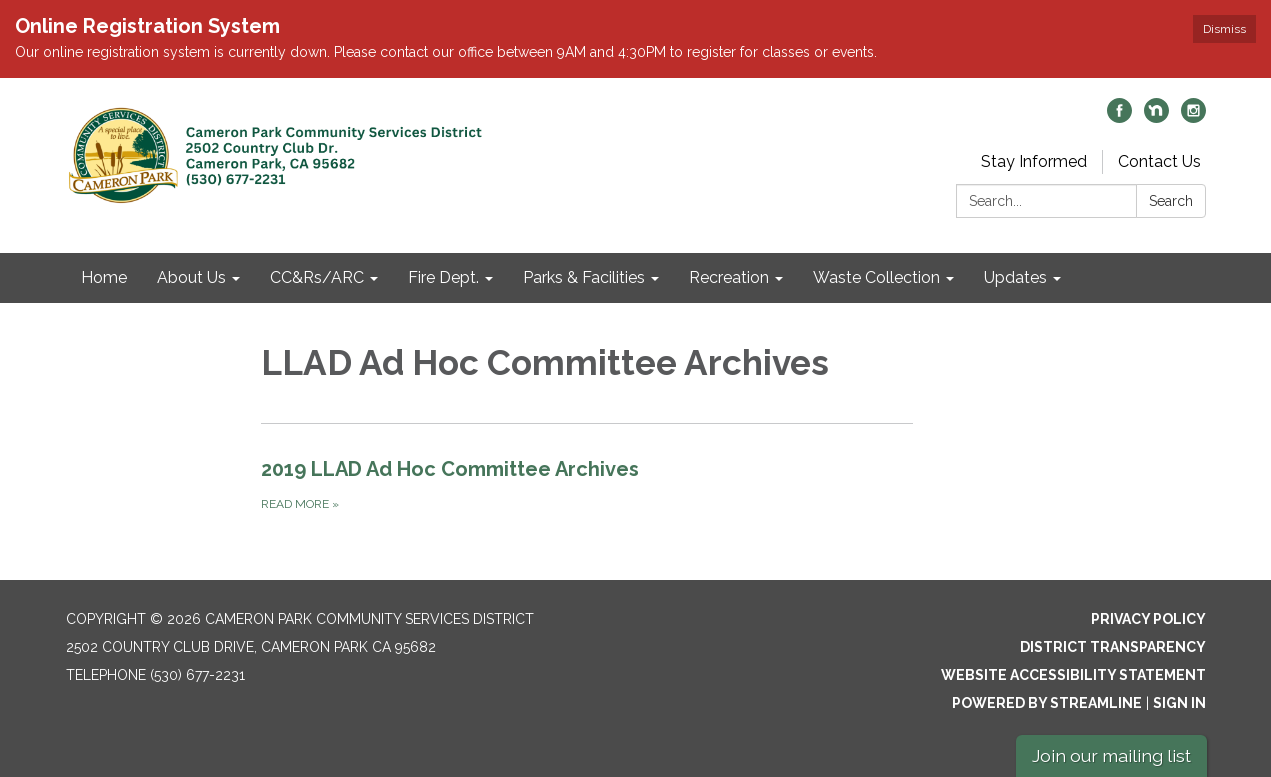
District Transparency (1113, 647)
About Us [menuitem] (191, 277)
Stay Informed (1034, 161)
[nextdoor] (1156, 117)
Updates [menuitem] (1015, 277)
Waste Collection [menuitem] (876, 277)
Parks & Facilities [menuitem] (584, 277)
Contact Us (1159, 161)
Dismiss (1224, 29)
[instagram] (1193, 117)
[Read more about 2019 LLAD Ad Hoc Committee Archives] (587, 484)
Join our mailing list (1111, 755)
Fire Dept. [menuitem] (443, 277)
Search (1171, 201)
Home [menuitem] (104, 277)
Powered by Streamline (1047, 703)
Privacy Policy (1148, 619)
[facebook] (1119, 117)
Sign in (1179, 703)
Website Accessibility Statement (1073, 675)
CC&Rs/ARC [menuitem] (317, 277)
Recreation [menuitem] (729, 277)
